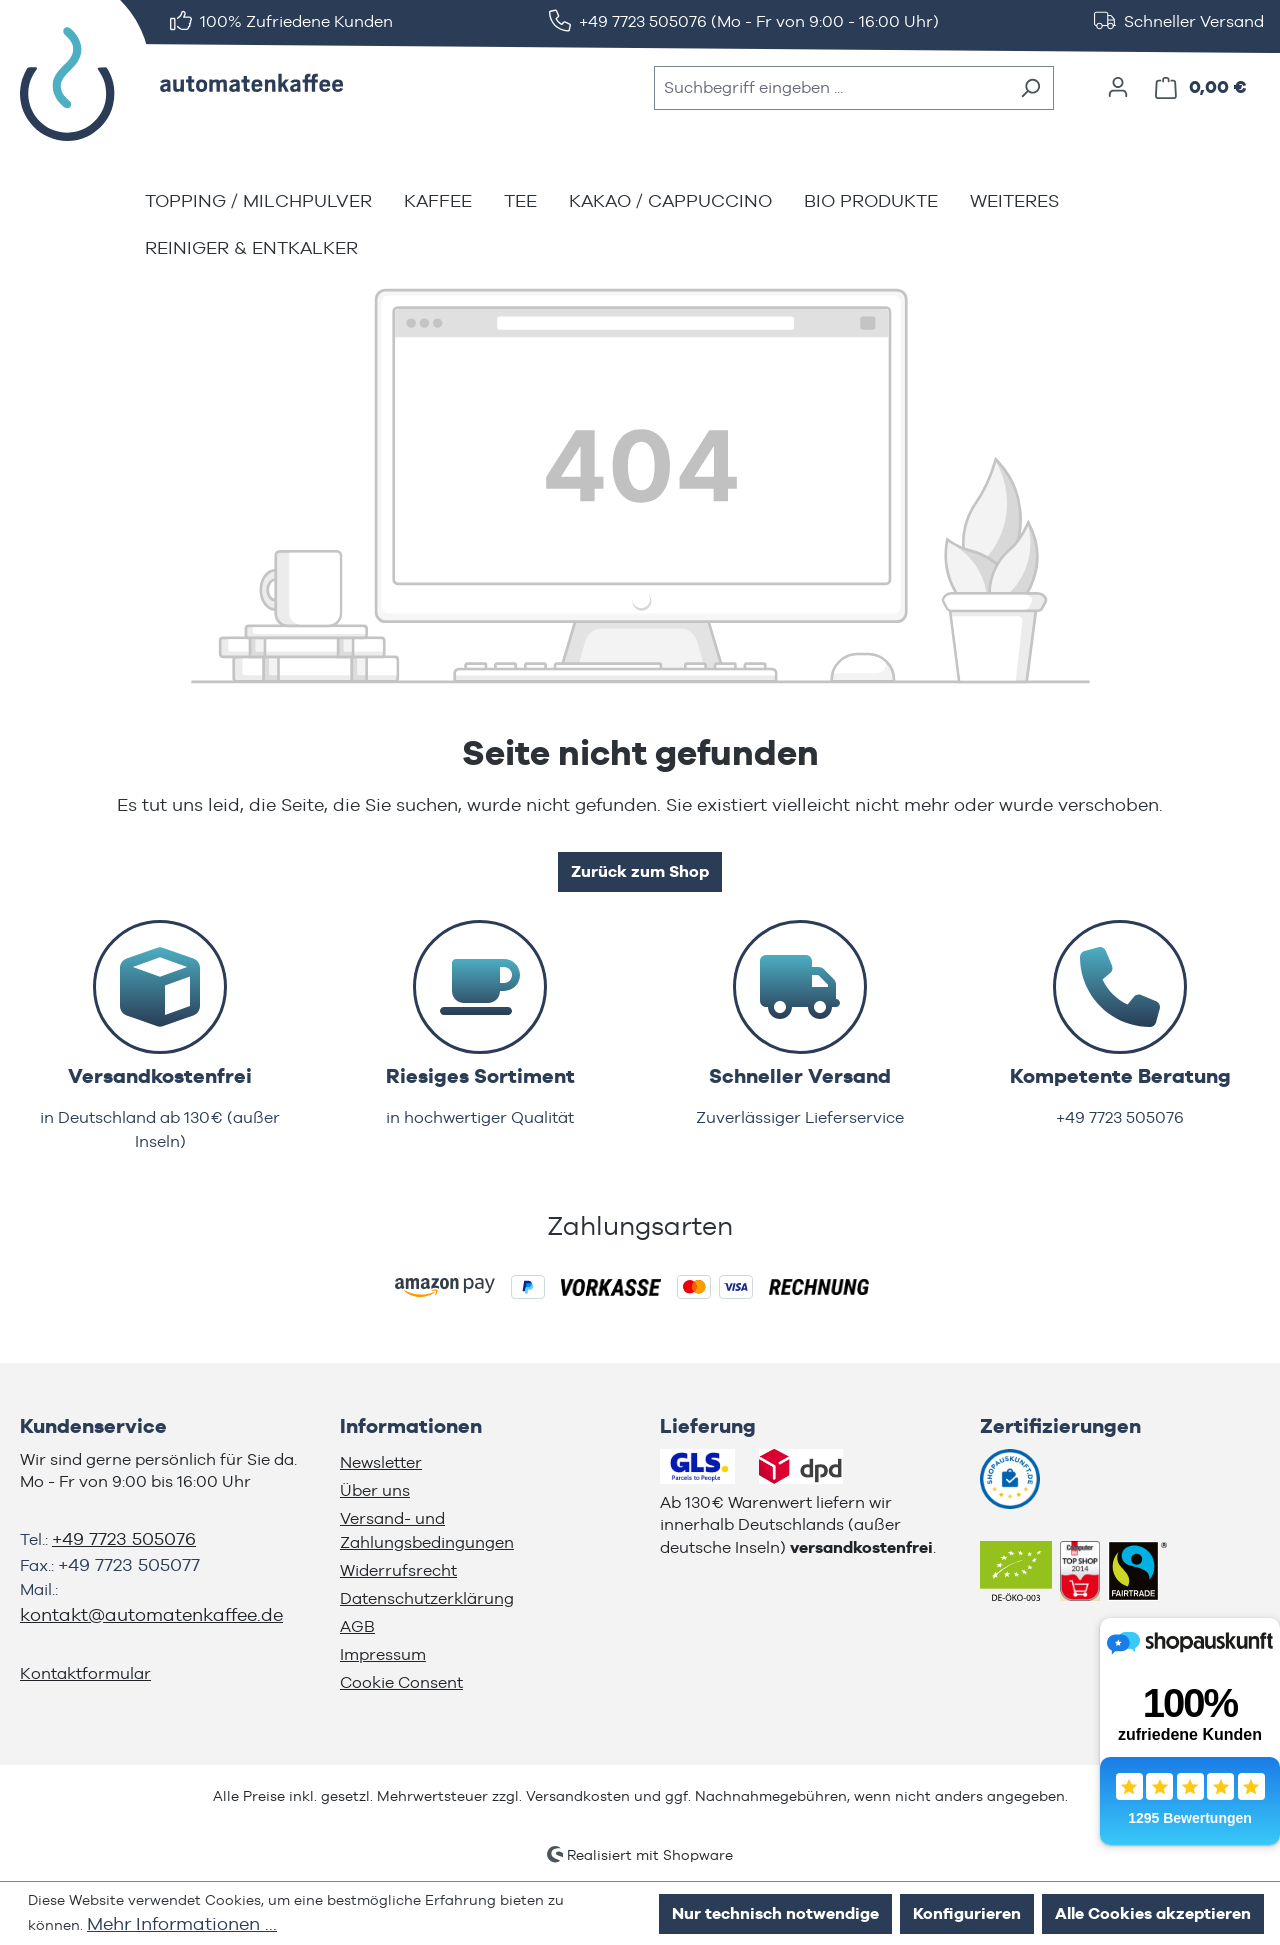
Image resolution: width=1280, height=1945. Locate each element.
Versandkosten (578, 1796)
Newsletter (381, 1462)
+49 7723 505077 (129, 1564)
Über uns (375, 1490)
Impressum (383, 1654)
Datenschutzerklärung (427, 1598)
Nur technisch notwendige (775, 1913)
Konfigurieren (967, 1913)
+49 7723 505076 (124, 1538)
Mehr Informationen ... (182, 1923)
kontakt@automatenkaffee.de (151, 1614)
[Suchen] (1030, 88)
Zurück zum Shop (640, 871)
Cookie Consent (401, 1682)
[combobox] (831, 88)
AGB (357, 1626)
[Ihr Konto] (1118, 87)
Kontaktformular (85, 1673)
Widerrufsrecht (398, 1570)
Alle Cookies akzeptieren (1153, 1913)
